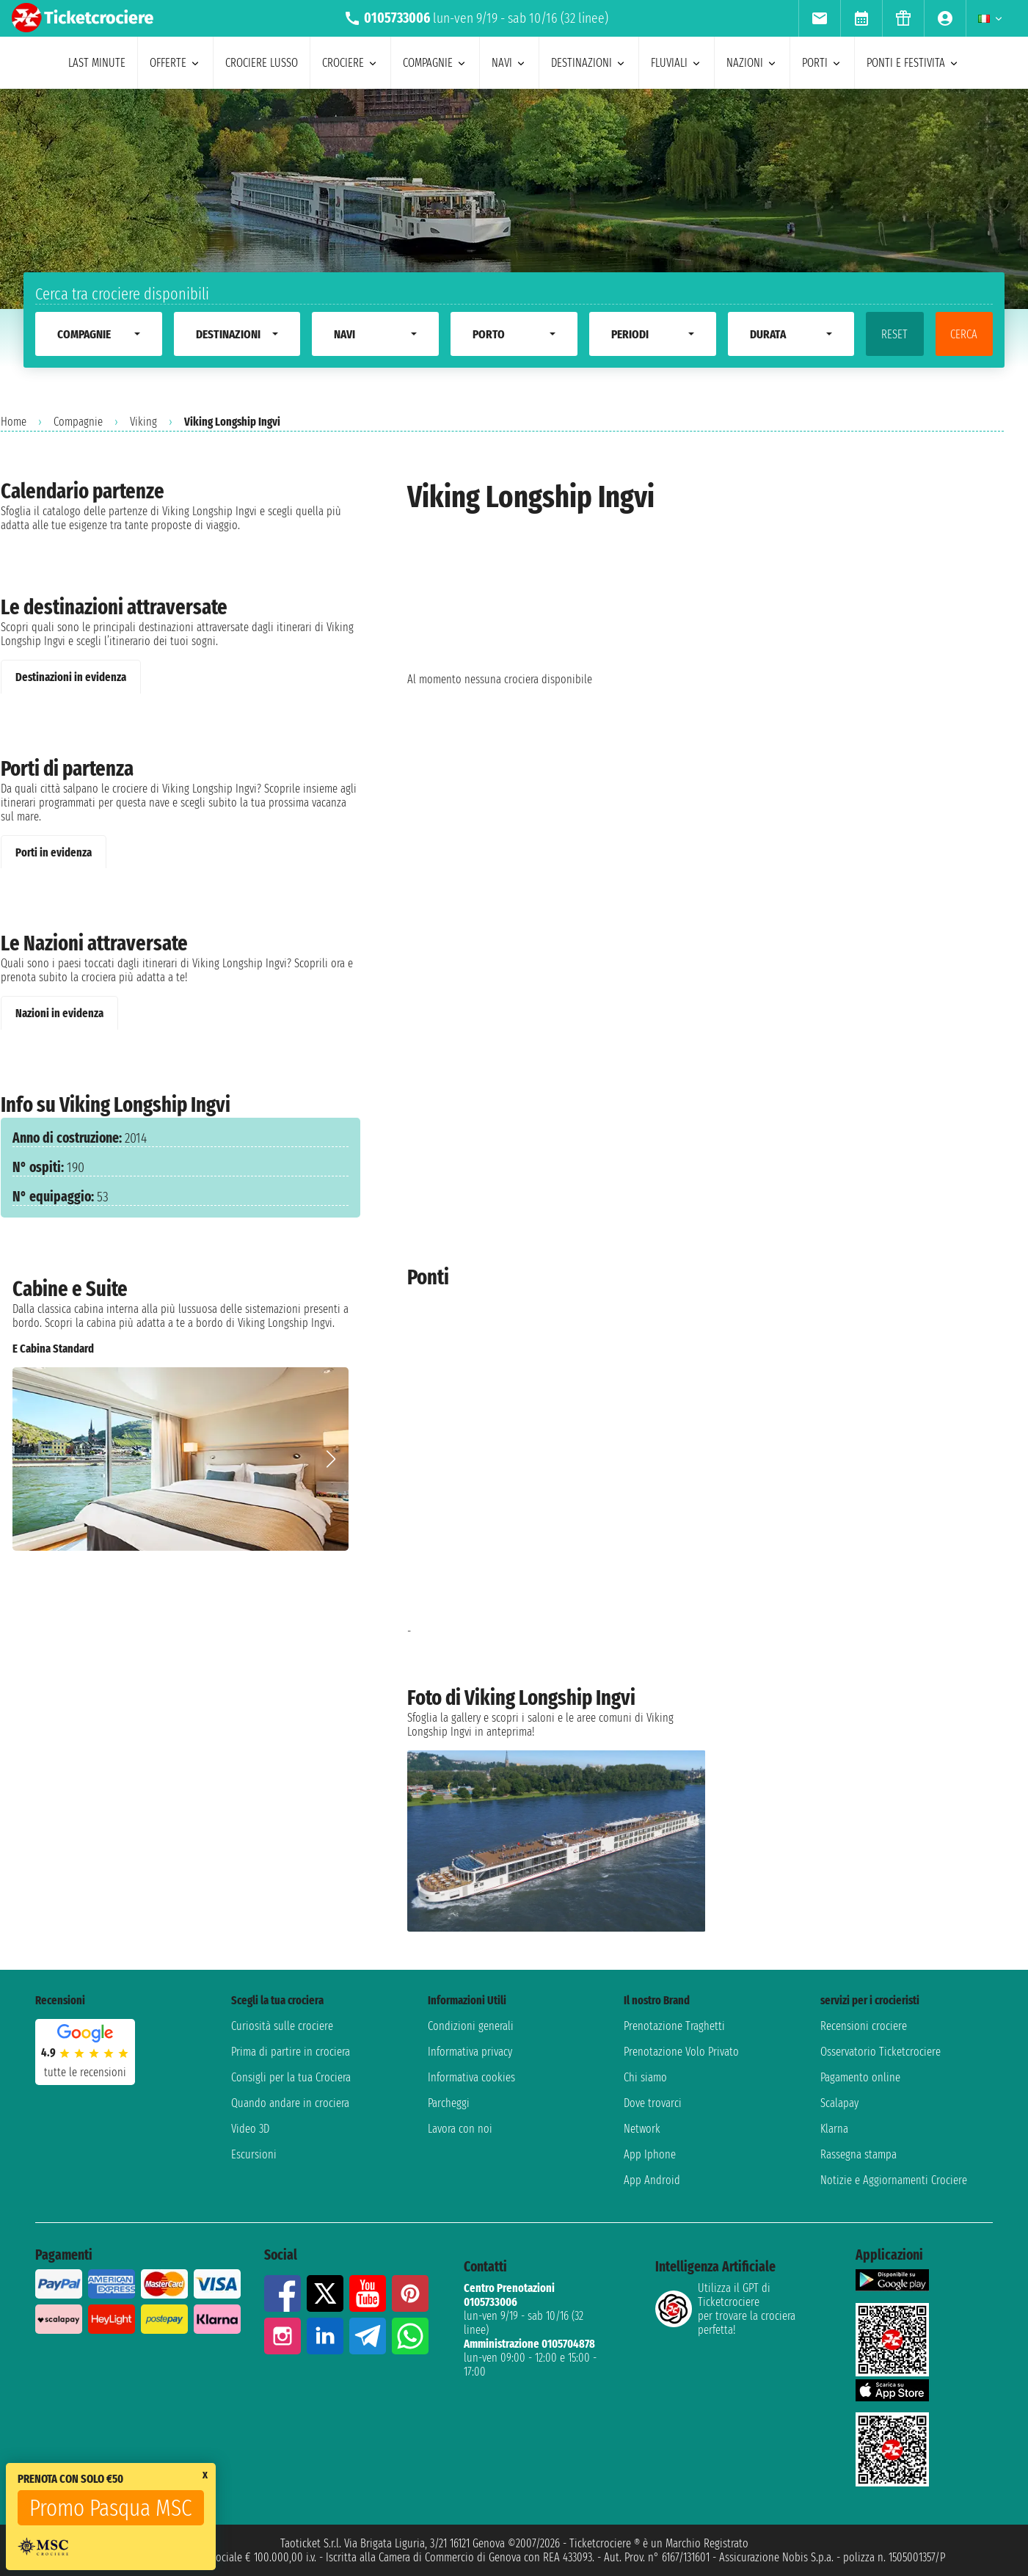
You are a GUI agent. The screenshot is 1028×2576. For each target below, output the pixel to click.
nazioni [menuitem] (752, 63)
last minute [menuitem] (96, 63)
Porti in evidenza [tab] (53, 852)
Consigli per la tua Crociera (291, 2077)
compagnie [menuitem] (435, 63)
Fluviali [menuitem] (676, 63)
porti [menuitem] (822, 63)
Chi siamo (645, 2077)
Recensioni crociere (863, 2026)
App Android (652, 2180)
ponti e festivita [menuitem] (913, 63)
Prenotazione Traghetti (674, 2026)
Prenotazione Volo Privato (681, 2052)
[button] (331, 1459)
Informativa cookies (471, 2077)
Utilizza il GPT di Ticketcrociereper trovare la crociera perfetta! (725, 2309)
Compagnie (78, 422)
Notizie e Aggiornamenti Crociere (893, 2180)
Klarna (834, 2129)
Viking (143, 422)
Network (642, 2129)
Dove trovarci (653, 2103)
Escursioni (254, 2154)
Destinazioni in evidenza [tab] (70, 677)
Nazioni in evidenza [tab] (59, 1013)
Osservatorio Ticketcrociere (880, 2052)
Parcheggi (449, 2103)
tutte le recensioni (85, 2072)
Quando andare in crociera (290, 2103)
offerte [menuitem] (175, 63)
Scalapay (839, 2103)
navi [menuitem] (509, 63)
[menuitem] (819, 18)
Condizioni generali (471, 2026)
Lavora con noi (460, 2129)
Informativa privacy (470, 2052)
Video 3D (250, 2129)
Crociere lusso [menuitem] (261, 63)
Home (13, 422)
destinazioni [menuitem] (589, 63)
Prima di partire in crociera (290, 2052)
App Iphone (650, 2154)
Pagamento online (860, 2077)
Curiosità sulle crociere (282, 2026)
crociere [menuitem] (350, 63)
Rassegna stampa (858, 2154)
